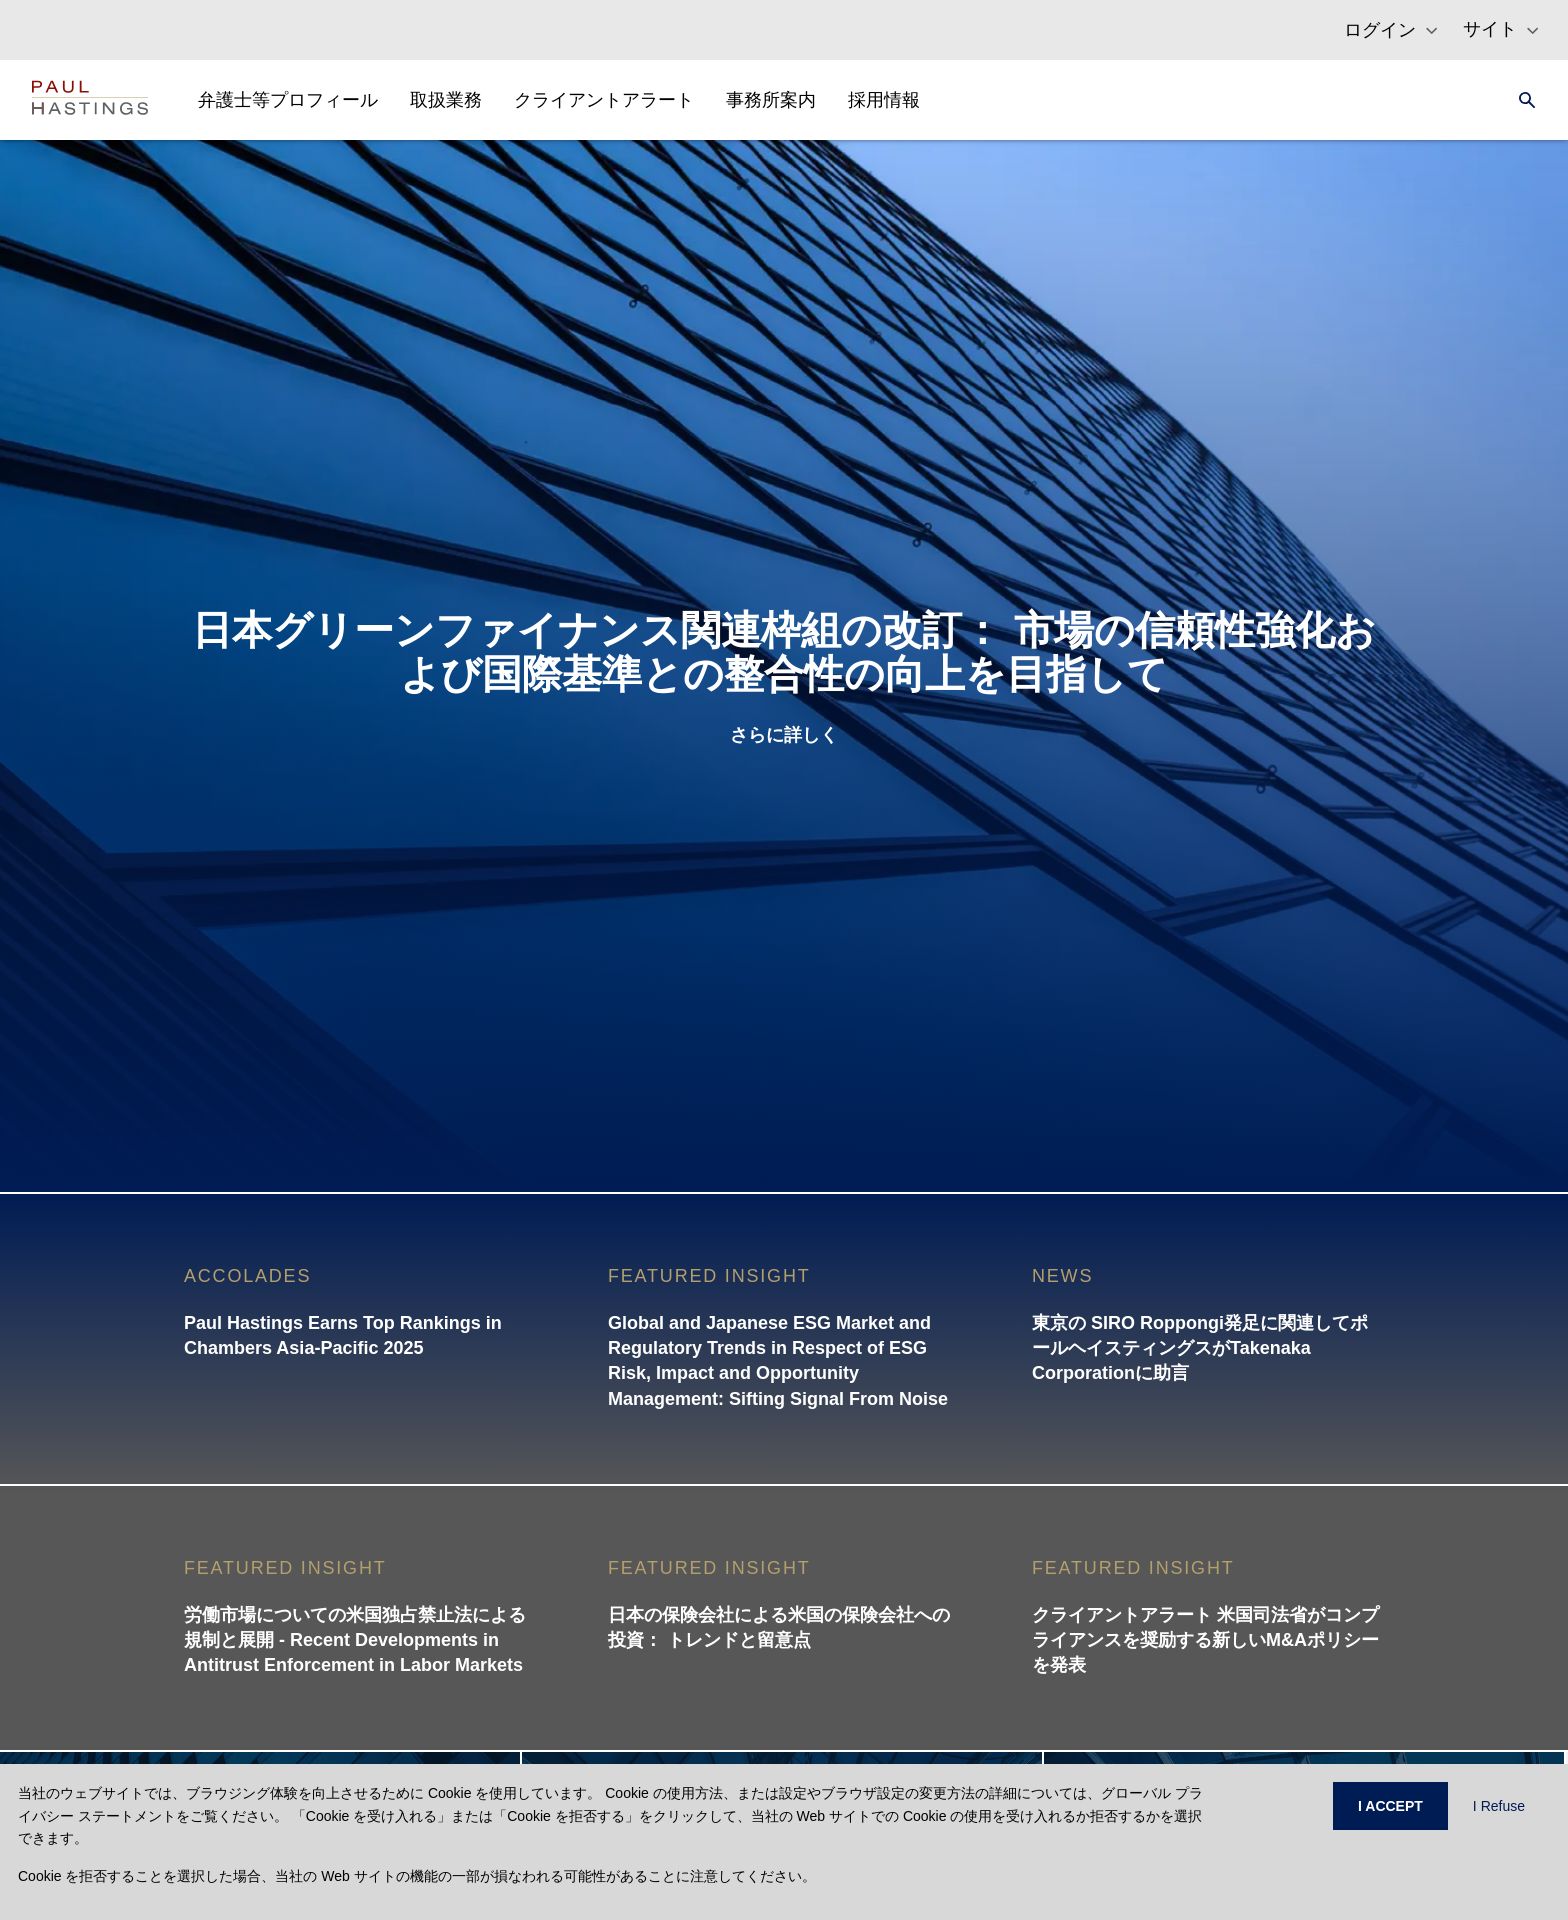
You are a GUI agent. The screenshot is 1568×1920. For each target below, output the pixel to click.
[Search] (1521, 100)
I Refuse (1499, 1806)
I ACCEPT (1390, 1806)
